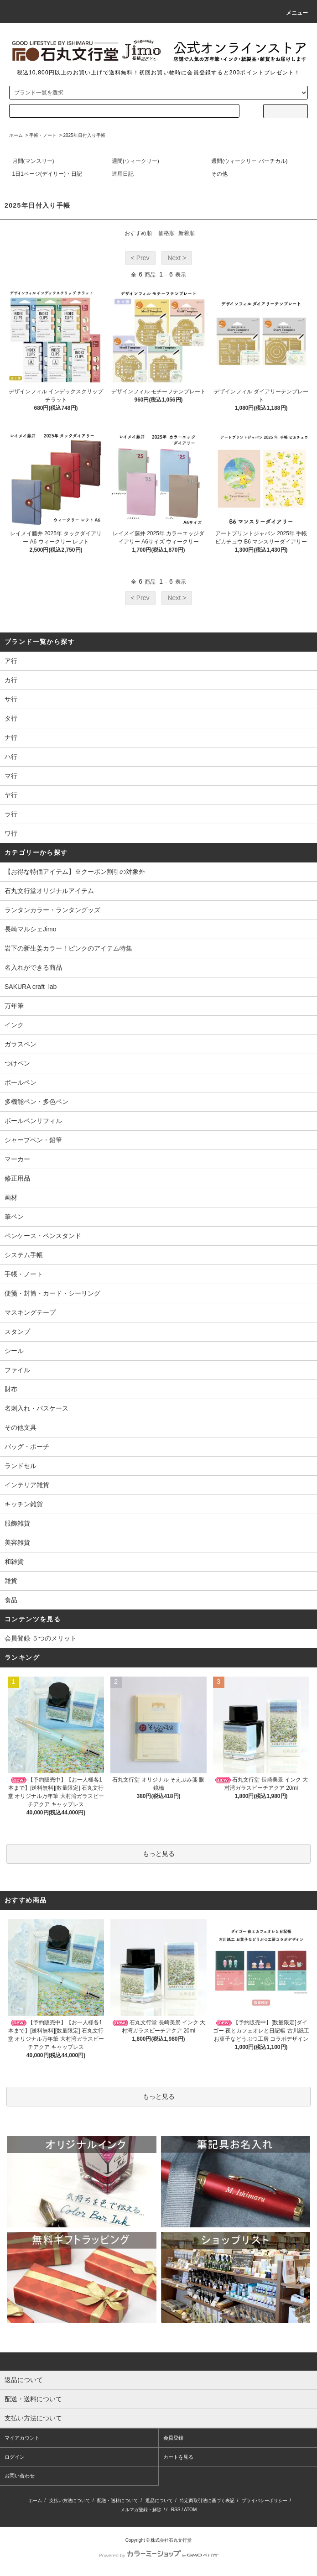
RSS (176, 2509)
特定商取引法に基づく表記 (207, 2500)
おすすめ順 (138, 233)
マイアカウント (22, 2437)
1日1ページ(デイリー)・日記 (47, 174)
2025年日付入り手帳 (84, 135)
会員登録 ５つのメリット (41, 1638)
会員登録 (173, 2437)
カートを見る (178, 2457)
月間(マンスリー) (33, 161)
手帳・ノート (43, 135)
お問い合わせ (20, 2475)
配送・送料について (117, 2500)
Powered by (158, 2555)
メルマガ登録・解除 (140, 2509)
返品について (159, 2500)
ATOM (190, 2509)
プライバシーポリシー (264, 2500)
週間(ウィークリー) (135, 161)
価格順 (166, 233)
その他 (219, 174)
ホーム (16, 135)
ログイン (15, 2457)
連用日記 (123, 174)
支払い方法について (69, 2500)
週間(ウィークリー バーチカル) (249, 161)
